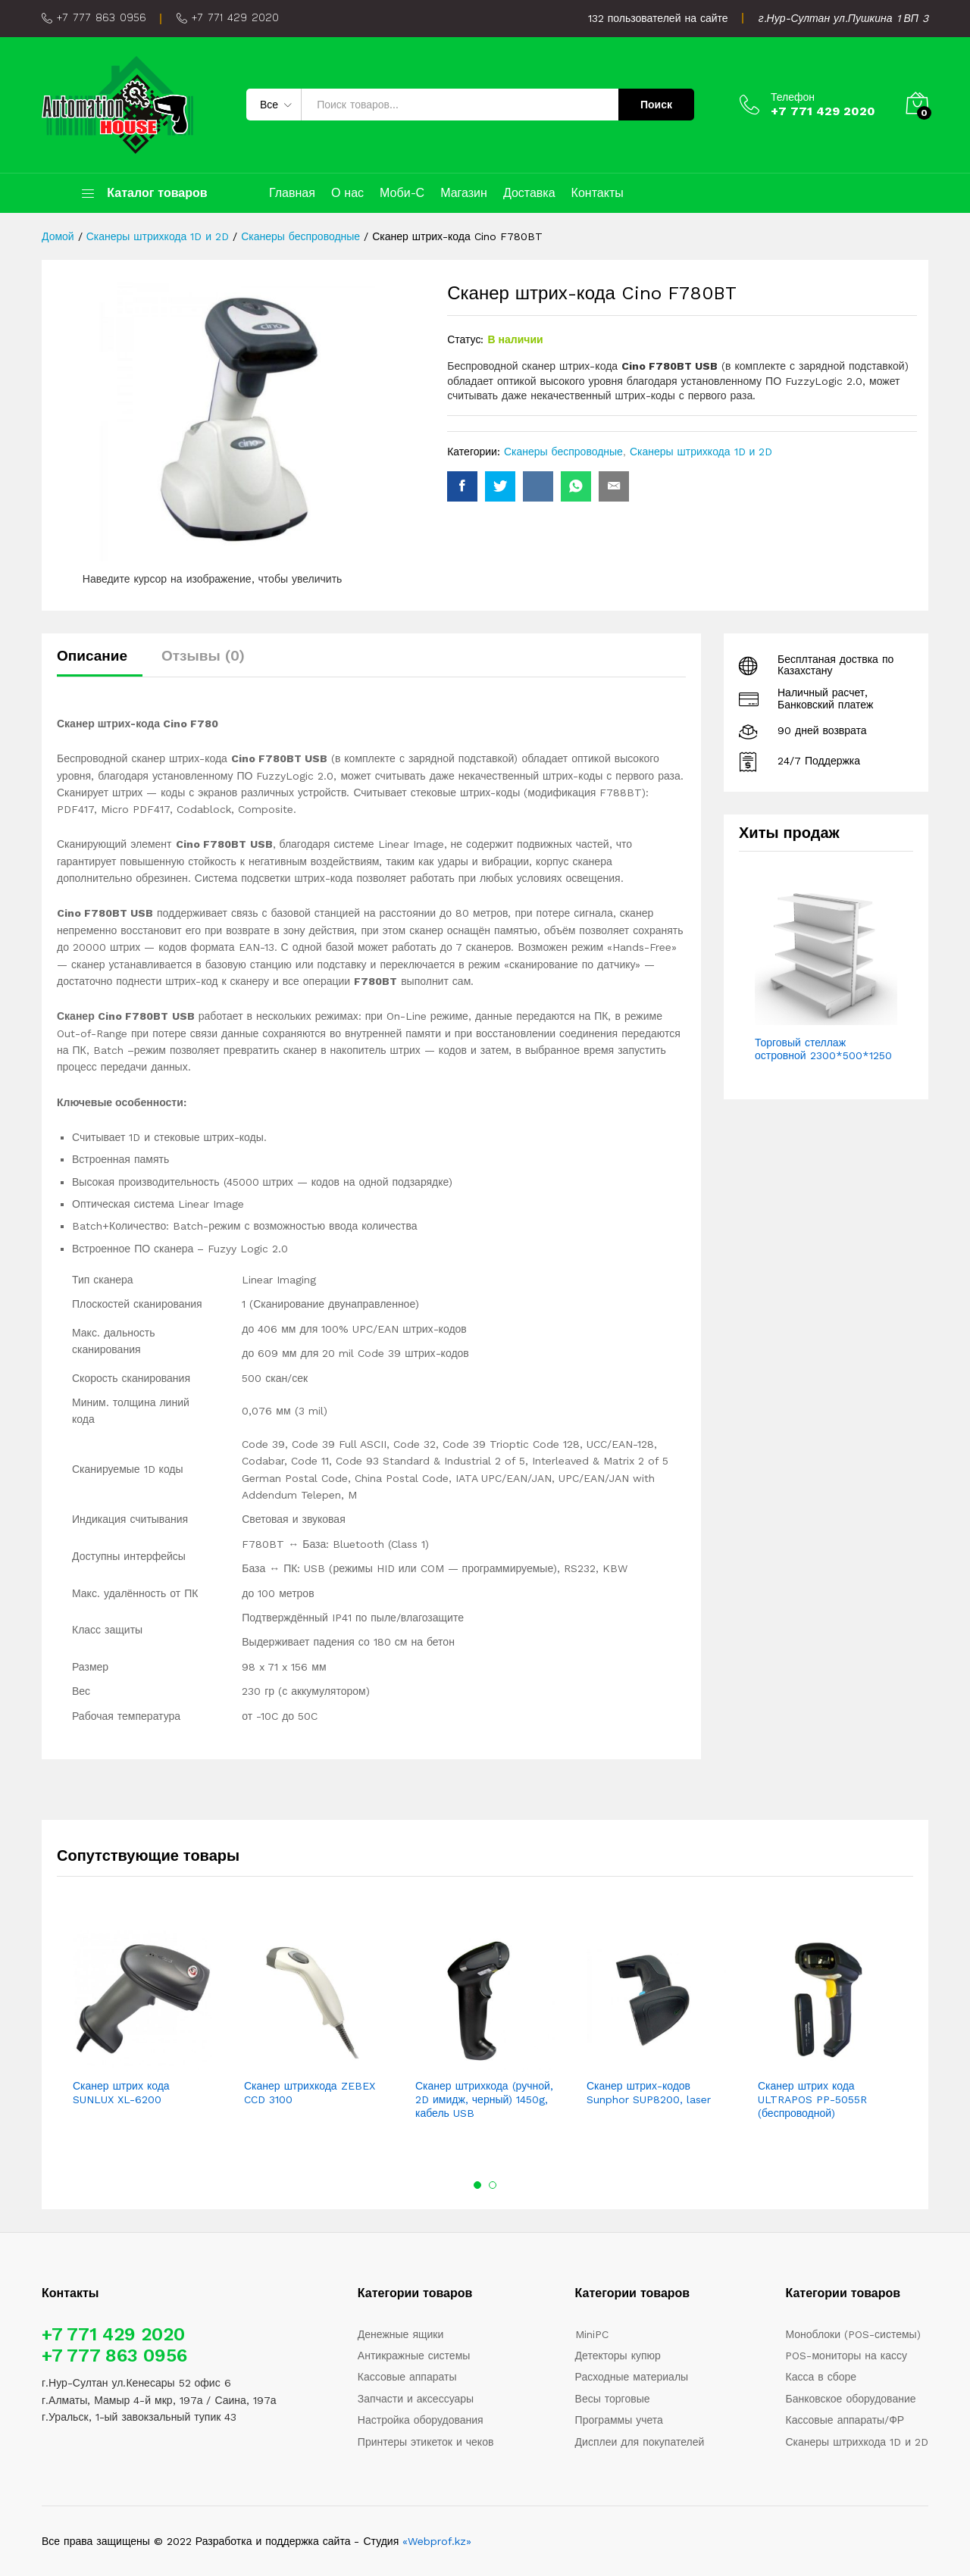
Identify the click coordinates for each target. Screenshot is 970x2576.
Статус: (465, 339)
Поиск (656, 104)
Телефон (793, 97)
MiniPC (592, 2334)
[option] (142, 2020)
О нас (347, 193)
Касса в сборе (820, 2377)
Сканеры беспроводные (563, 451)
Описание (92, 656)
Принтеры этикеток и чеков (426, 2442)
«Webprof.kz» (436, 2541)
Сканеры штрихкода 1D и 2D (701, 451)
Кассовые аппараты (407, 2377)
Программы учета (619, 2420)
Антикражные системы (414, 2355)
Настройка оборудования (420, 2420)
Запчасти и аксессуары (416, 2399)
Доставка (529, 193)
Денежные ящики (400, 2334)
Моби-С (402, 193)
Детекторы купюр (618, 2355)
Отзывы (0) (203, 656)
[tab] (99, 663)
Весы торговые (612, 2399)
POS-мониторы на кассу (846, 2355)
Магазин (463, 193)
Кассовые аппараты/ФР (844, 2420)
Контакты (597, 193)
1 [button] (477, 2185)
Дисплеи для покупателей (640, 2442)
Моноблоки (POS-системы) (852, 2334)
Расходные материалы (632, 2377)
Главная (292, 193)
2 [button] (492, 2185)
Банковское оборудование (850, 2399)
